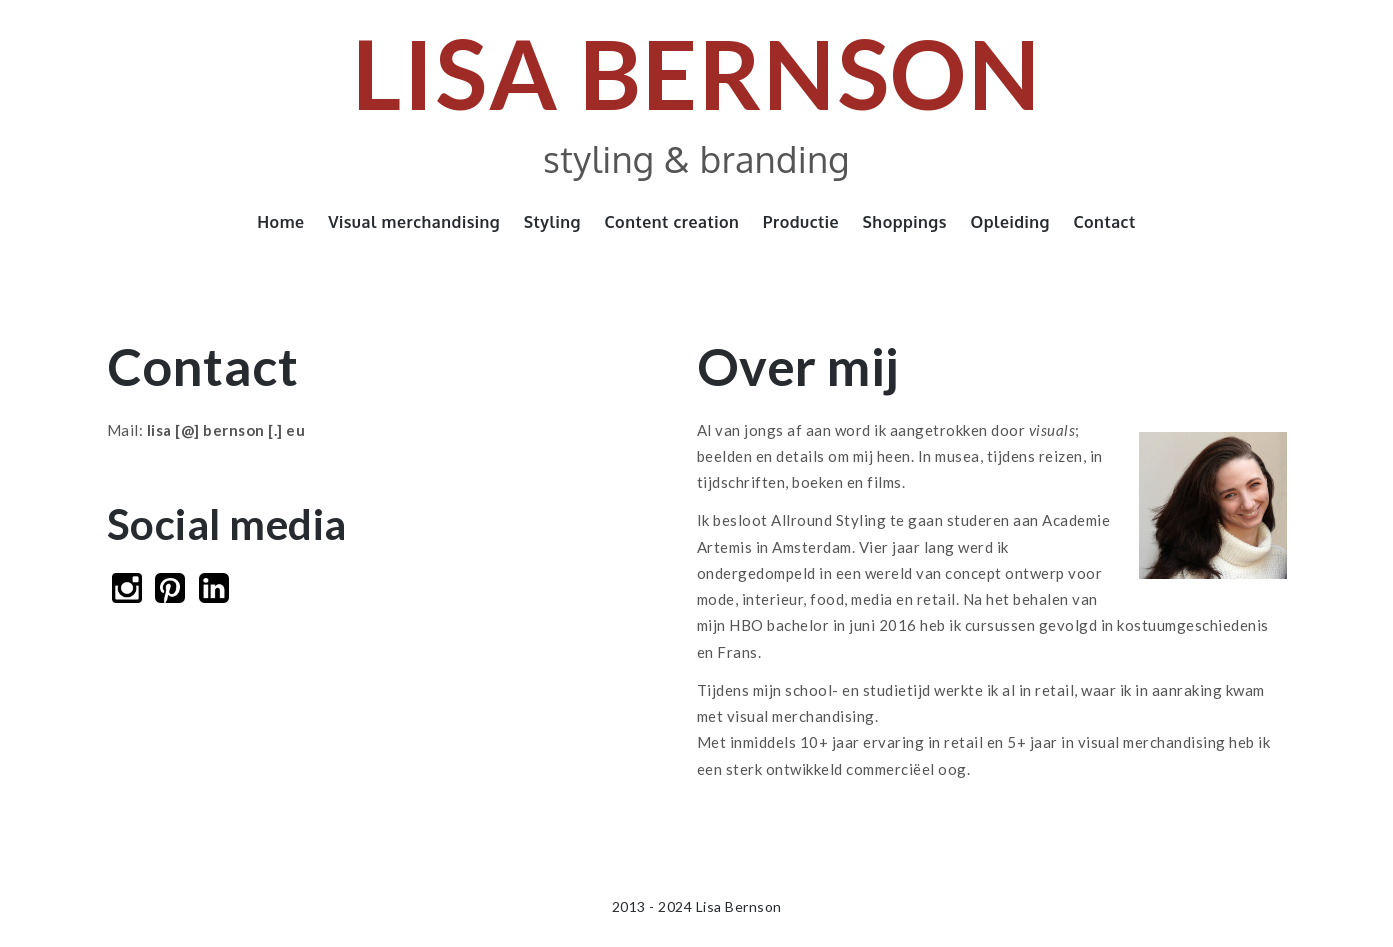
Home (280, 222)
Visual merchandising (414, 222)
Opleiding (1009, 222)
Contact (1104, 222)
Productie (801, 222)
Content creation (671, 222)
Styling (552, 222)
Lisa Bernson (696, 72)
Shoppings (905, 222)
